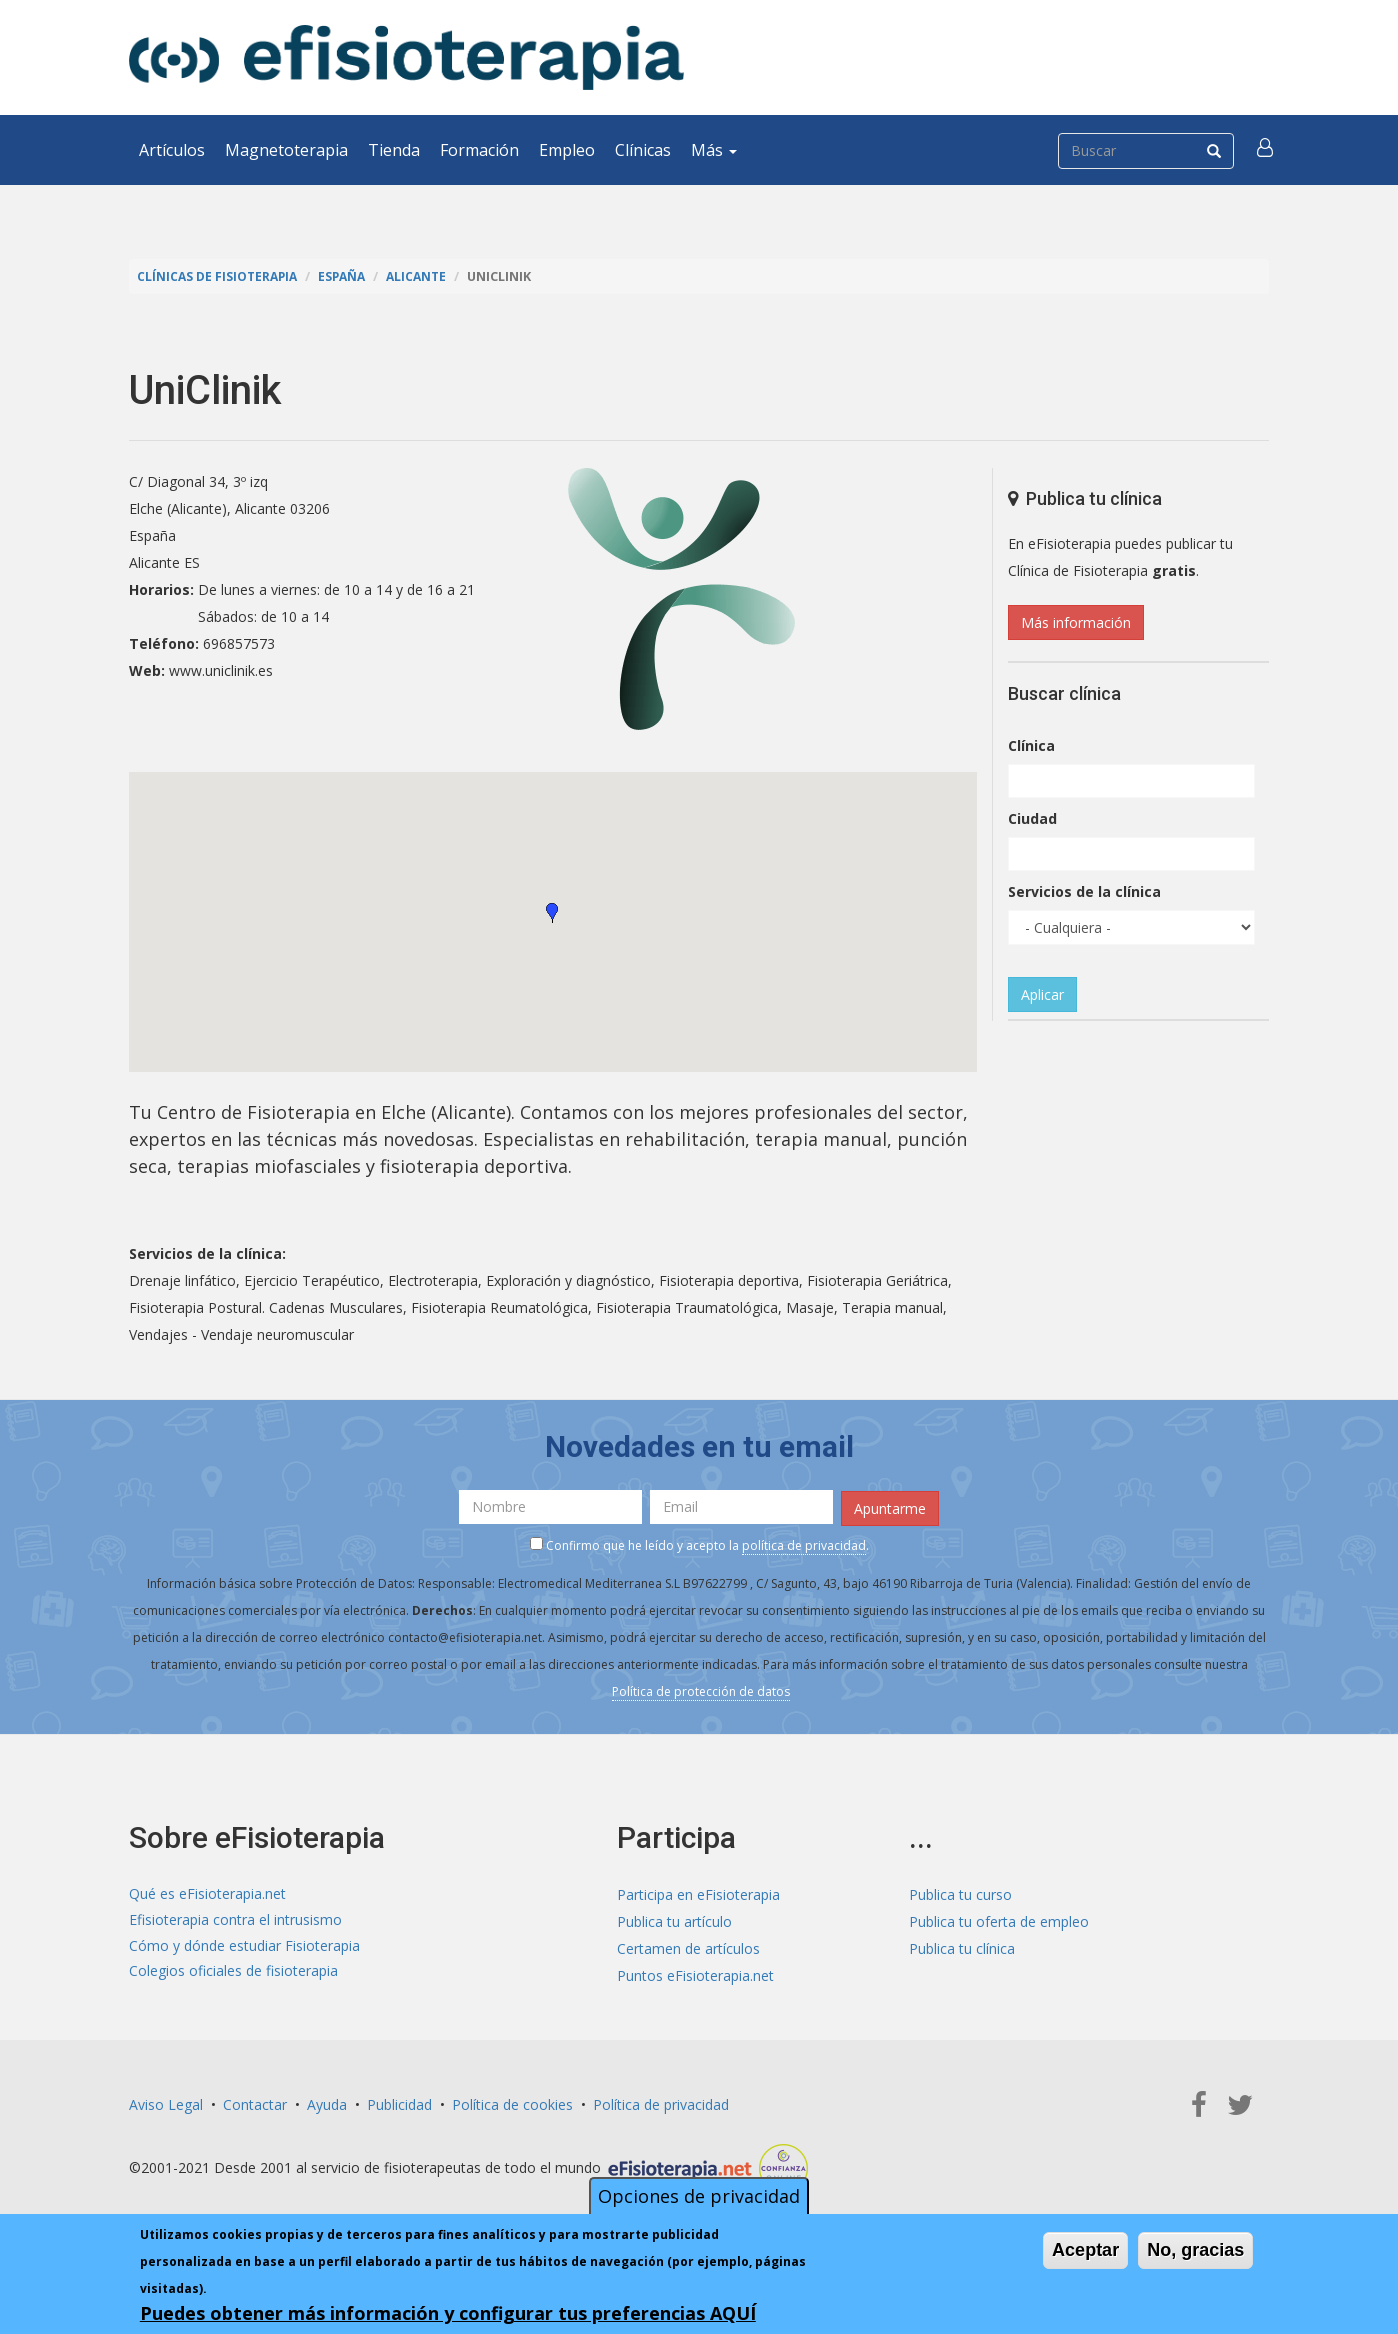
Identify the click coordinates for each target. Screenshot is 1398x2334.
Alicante (426, 276)
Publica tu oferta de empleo (999, 1919)
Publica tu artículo (674, 1919)
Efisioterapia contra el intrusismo (235, 1919)
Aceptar (1085, 2250)
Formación (479, 150)
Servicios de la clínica (1084, 891)
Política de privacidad (661, 2102)
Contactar (255, 2102)
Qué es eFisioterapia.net (207, 1892)
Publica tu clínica (962, 1946)
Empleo (567, 150)
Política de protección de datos (701, 1689)
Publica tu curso (960, 1892)
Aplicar (1042, 994)
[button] (1266, 150)
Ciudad (1032, 818)
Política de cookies (512, 2102)
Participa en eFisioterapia (698, 1892)
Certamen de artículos (688, 1946)
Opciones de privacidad (699, 2196)
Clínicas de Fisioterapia (220, 276)
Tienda (394, 150)
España (349, 276)
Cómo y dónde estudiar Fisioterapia (244, 1946)
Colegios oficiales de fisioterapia (233, 1973)
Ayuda (327, 2102)
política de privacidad (804, 1543)
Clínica (1031, 745)
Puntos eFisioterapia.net (695, 1973)
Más (714, 150)
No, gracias (1195, 2250)
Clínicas (643, 150)
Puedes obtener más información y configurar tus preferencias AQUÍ (448, 2313)
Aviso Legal (166, 2102)
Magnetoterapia (286, 150)
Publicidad (399, 2102)
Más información (1076, 622)
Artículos (172, 150)
